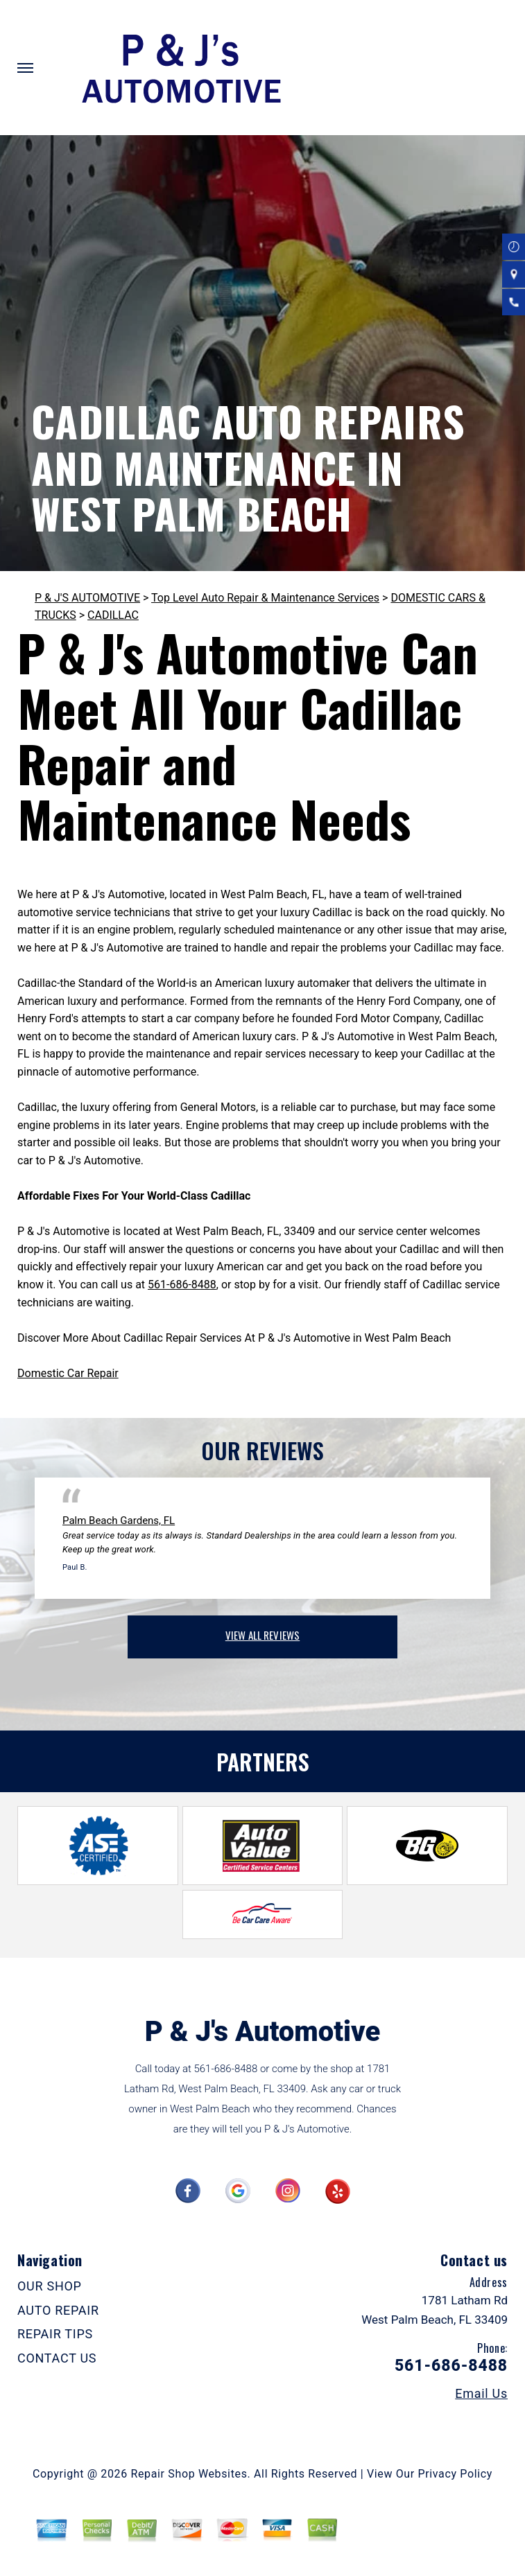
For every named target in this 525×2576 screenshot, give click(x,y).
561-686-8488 (182, 1284)
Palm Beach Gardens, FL (118, 1520)
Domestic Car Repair (68, 1373)
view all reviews (262, 1634)
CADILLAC (113, 615)
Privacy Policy (455, 2473)
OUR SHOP (49, 2286)
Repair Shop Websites (189, 2473)
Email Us (481, 2393)
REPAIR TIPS (55, 2334)
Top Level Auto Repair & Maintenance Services (265, 597)
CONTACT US (56, 2358)
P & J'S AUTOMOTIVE (87, 597)
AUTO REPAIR (58, 2310)
